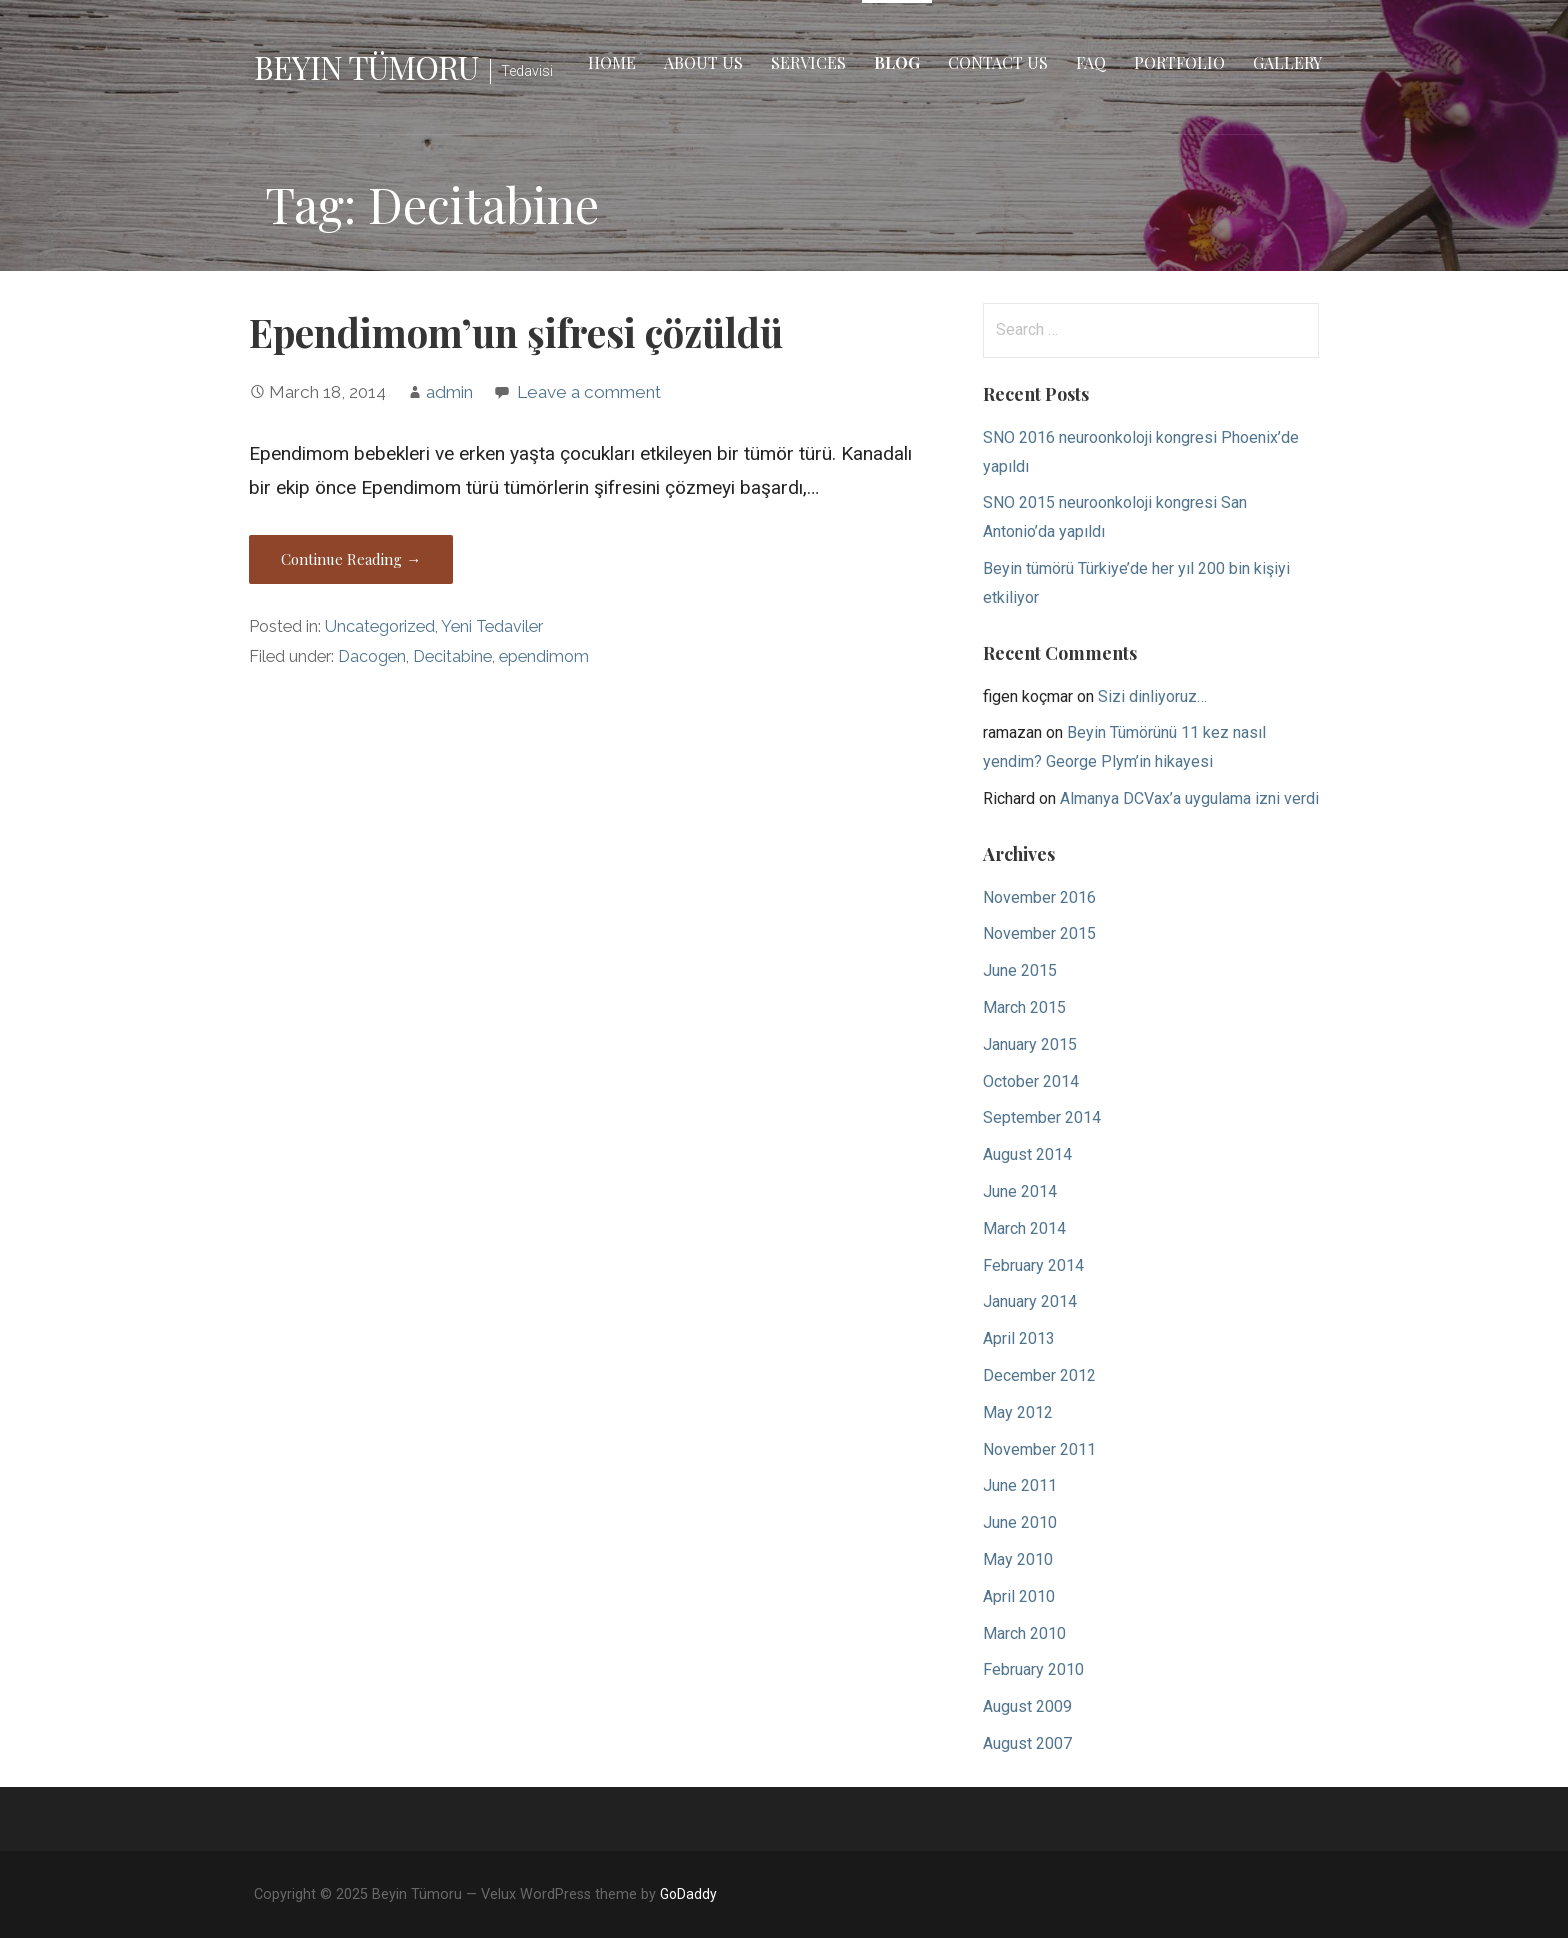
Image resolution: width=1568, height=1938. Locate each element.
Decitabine (452, 656)
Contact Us (998, 62)
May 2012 (1018, 1412)
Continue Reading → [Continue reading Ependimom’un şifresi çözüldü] (351, 559)
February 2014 (1033, 1265)
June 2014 (1020, 1191)
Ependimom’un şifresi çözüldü (516, 332)
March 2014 (1024, 1228)
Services (808, 62)
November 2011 (1039, 1449)
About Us (703, 62)
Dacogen (372, 656)
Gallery (1287, 62)
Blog (897, 62)
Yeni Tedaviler (492, 626)
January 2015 (1030, 1044)
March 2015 (1024, 1007)
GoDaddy (688, 1894)
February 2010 (1033, 1669)
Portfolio (1179, 62)
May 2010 (1018, 1559)
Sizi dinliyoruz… (1152, 696)
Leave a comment (589, 392)
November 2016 (1039, 897)
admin (449, 392)
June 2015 (1020, 970)
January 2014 (1030, 1301)
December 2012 (1039, 1375)
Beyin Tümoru (366, 66)
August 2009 (1027, 1706)
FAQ (1091, 62)
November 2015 (1039, 933)
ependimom (544, 656)
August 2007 (1027, 1743)
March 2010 (1024, 1633)
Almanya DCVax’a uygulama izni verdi (1189, 798)
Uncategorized (380, 626)
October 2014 (1031, 1081)
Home (612, 62)
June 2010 (1020, 1522)
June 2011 (1020, 1485)
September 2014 (1042, 1117)
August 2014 (1027, 1154)
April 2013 (1019, 1338)
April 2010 (1019, 1596)
